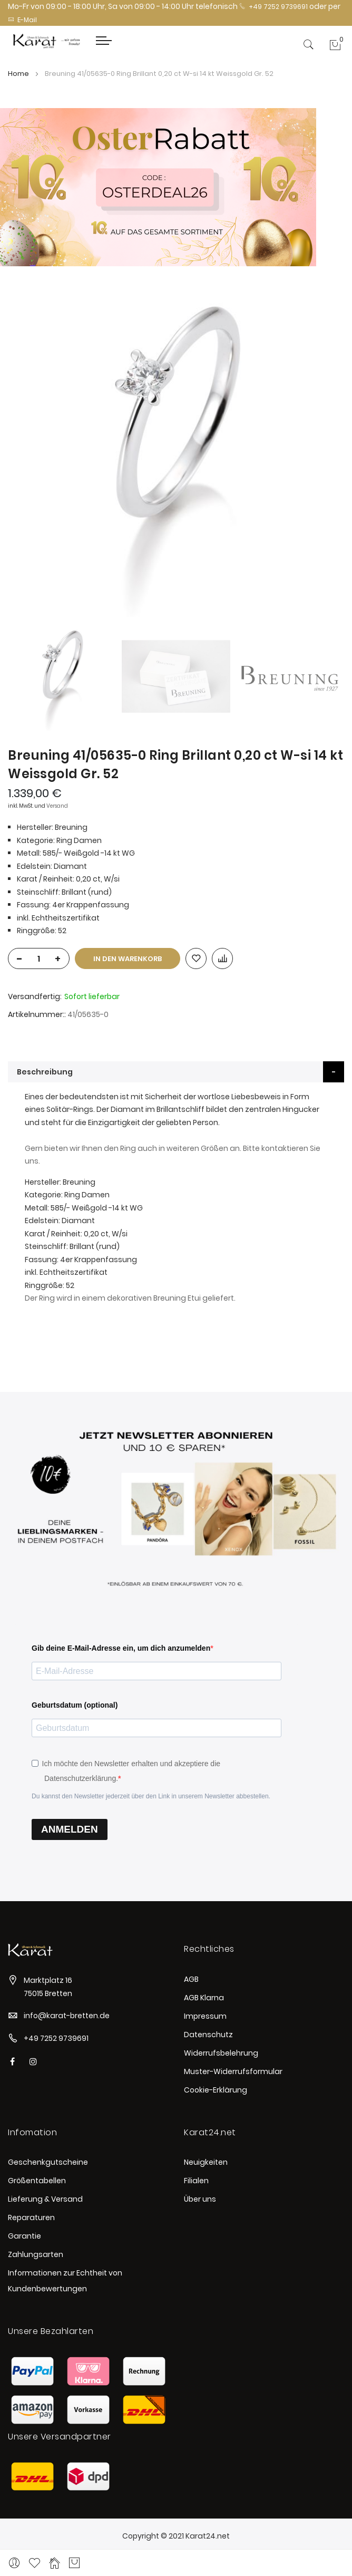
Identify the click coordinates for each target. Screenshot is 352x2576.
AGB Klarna (204, 1997)
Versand (57, 806)
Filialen (196, 2180)
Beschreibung (45, 1072)
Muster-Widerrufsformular (233, 2071)
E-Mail (22, 19)
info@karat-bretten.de (67, 2015)
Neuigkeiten (206, 2162)
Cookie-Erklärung (215, 2090)
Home (18, 74)
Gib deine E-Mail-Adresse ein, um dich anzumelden (121, 1648)
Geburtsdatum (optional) (75, 1705)
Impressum (205, 2016)
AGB (191, 1979)
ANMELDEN (69, 1829)
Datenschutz (208, 2034)
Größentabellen (37, 2180)
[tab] (176, 1071)
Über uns (200, 2199)
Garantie (24, 2236)
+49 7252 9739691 (273, 6)
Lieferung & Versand (45, 2199)
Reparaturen (31, 2217)
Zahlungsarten (35, 2254)
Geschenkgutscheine (48, 2162)
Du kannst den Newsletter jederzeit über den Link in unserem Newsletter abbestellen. (151, 1796)
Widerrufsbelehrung (221, 2053)
